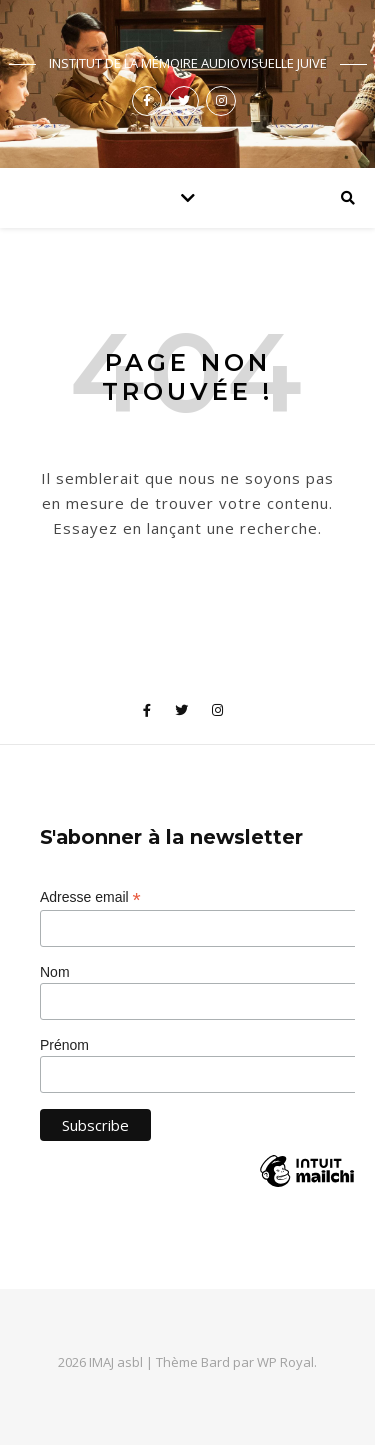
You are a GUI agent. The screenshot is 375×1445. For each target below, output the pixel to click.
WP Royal (285, 1362)
